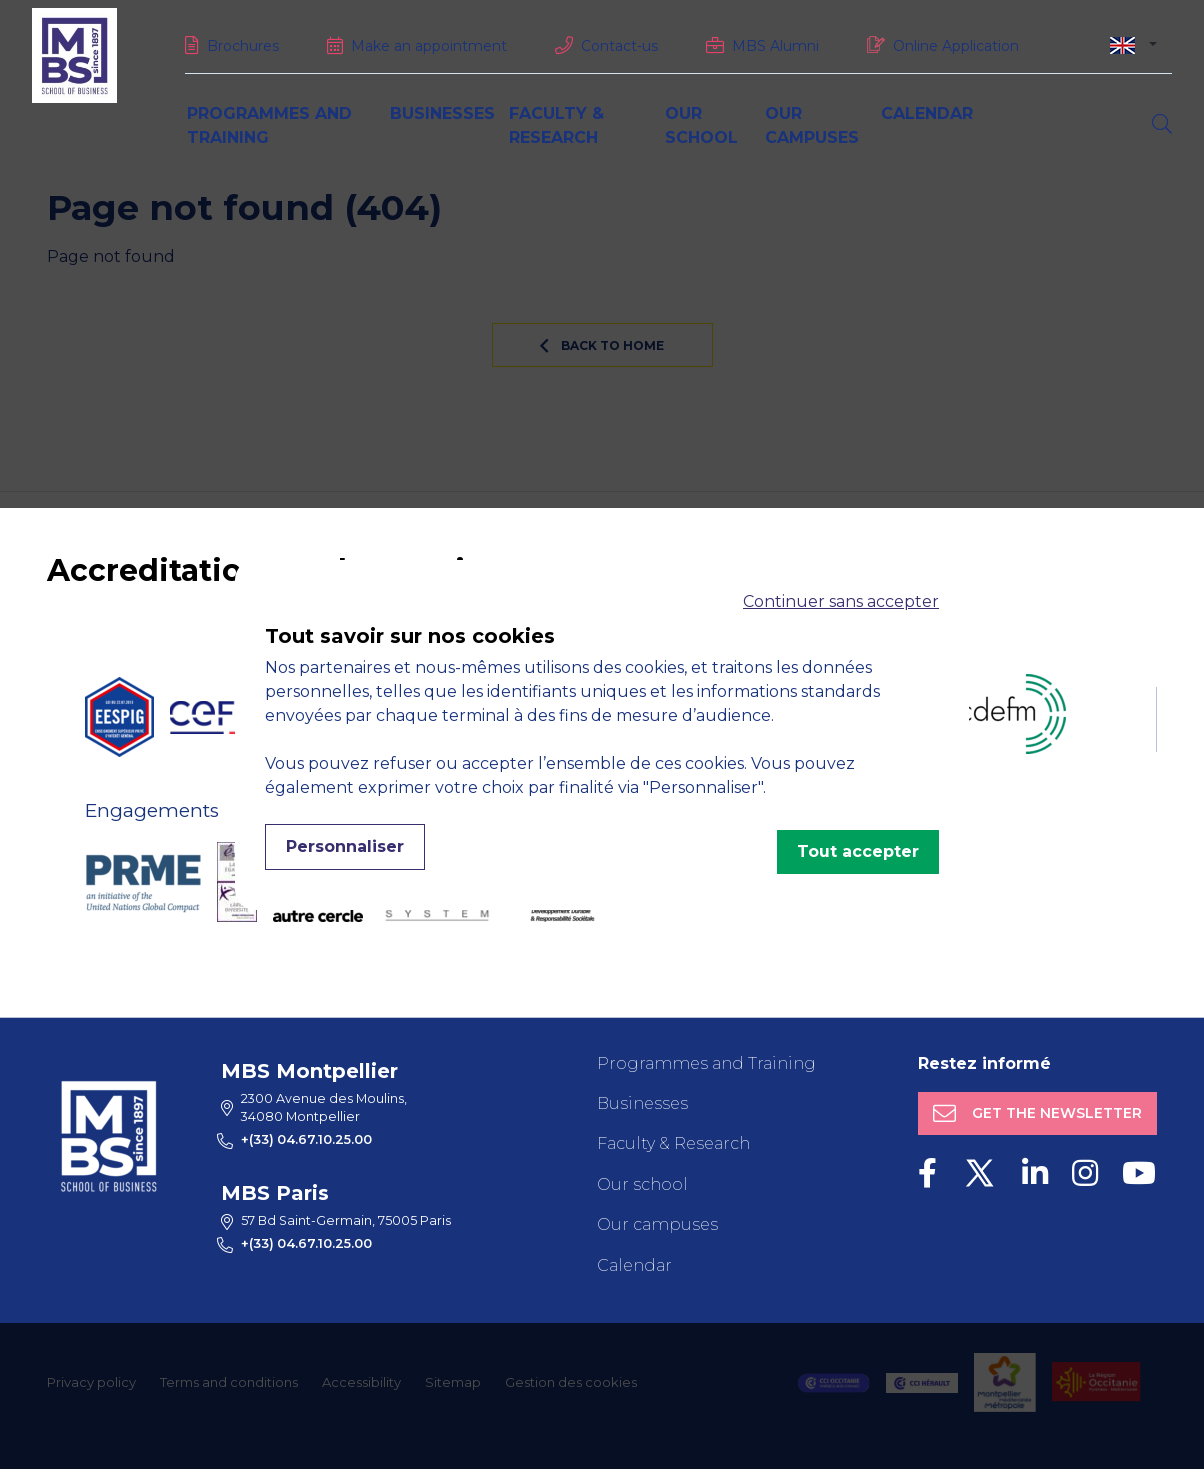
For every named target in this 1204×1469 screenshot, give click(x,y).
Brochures (243, 46)
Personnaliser (345, 846)
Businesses (442, 113)
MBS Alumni (775, 46)
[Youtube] (1139, 1173)
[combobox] (1133, 44)
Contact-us (619, 46)
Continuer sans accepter (841, 601)
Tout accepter (858, 851)
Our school (642, 1184)
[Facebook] (927, 1173)
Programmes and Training (706, 1063)
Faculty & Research (673, 1143)
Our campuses (657, 1224)
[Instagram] (1085, 1173)
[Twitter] (979, 1173)
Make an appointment (429, 46)
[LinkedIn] (1035, 1173)
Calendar (927, 113)
